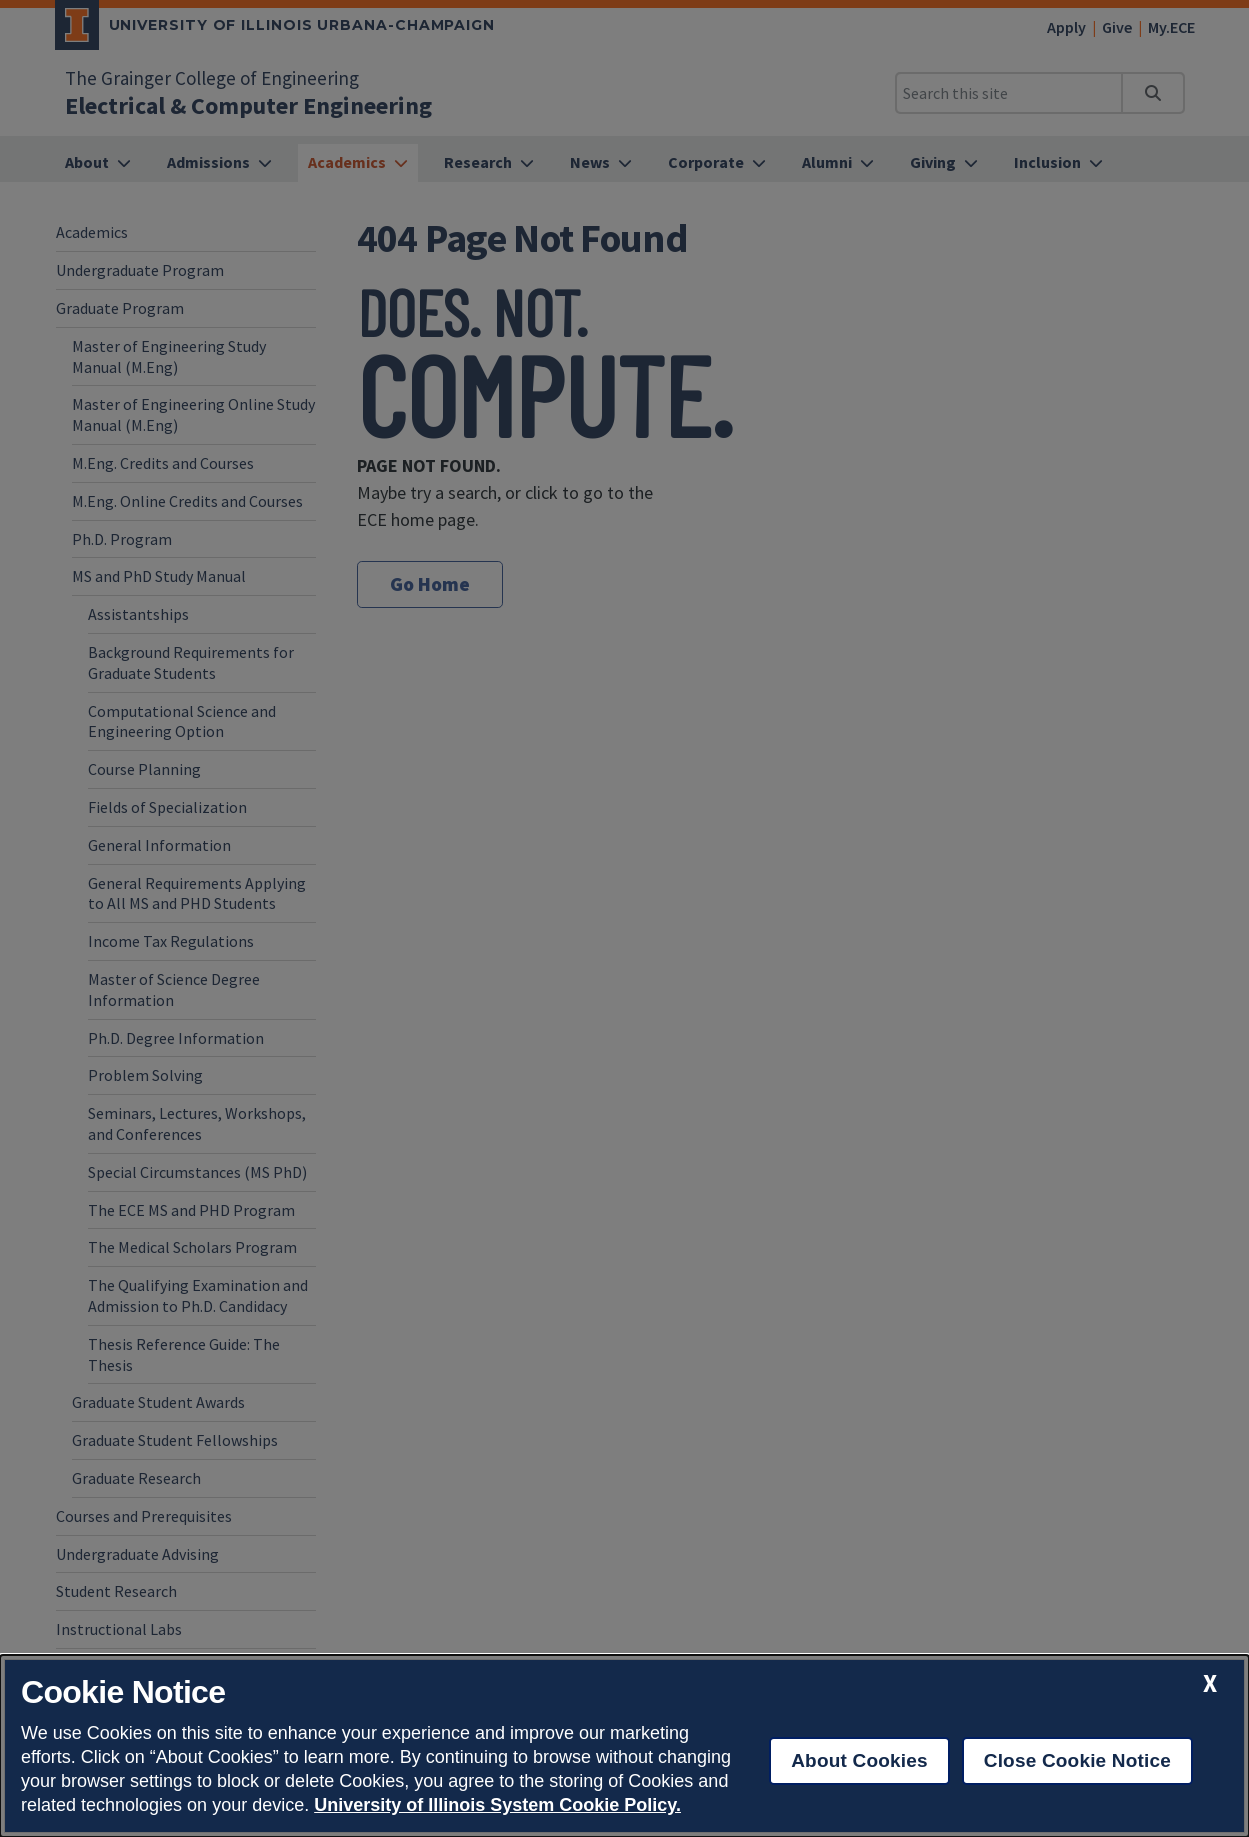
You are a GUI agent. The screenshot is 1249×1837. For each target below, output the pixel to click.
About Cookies (859, 1760)
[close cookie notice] (1210, 1683)
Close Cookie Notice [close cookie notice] (1077, 1760)
